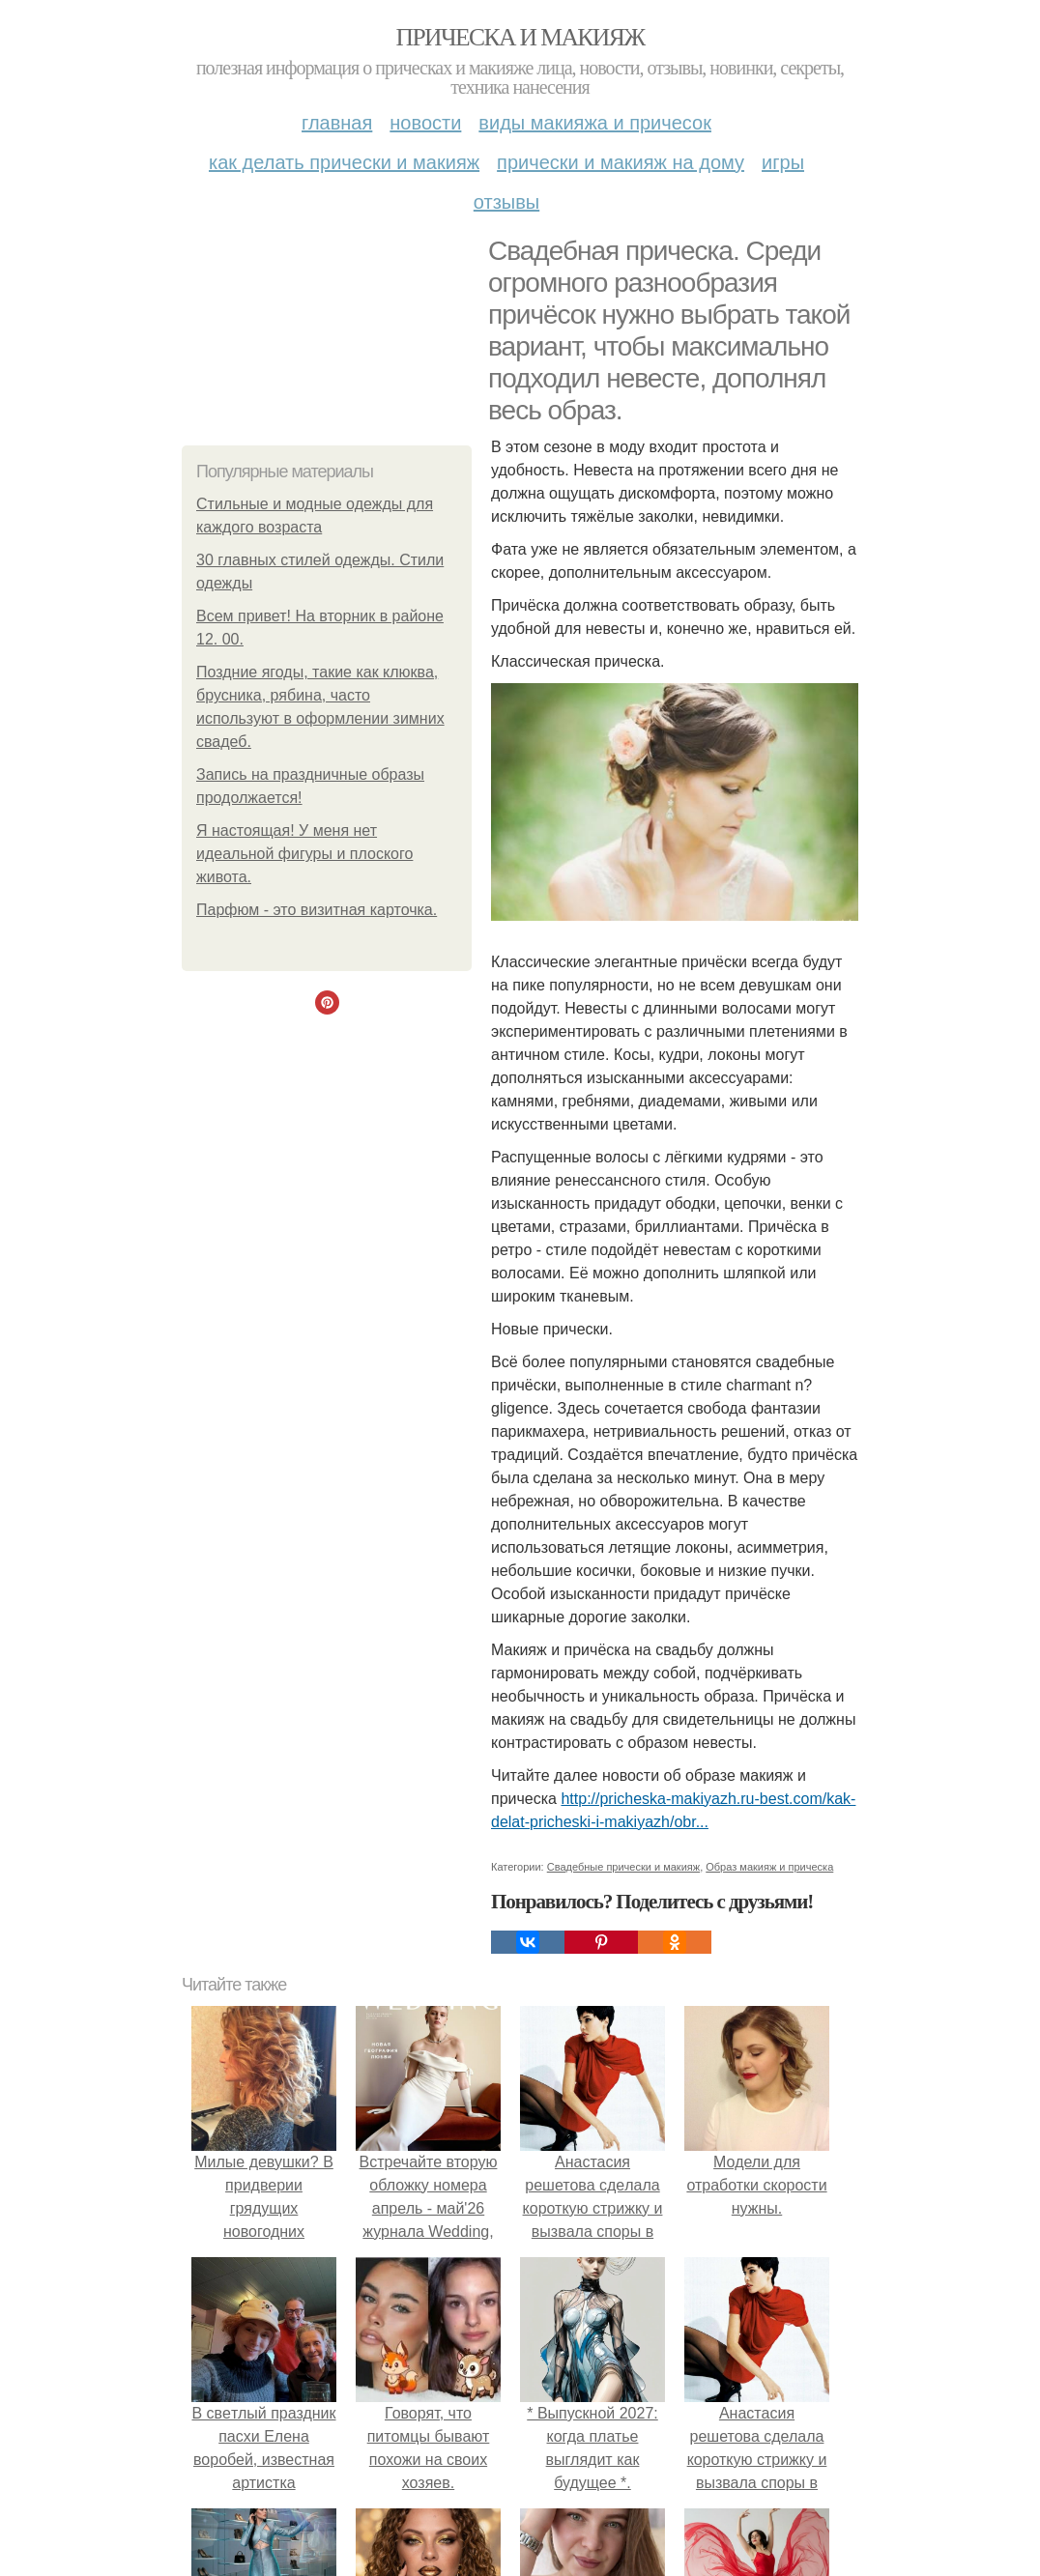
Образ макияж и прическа (769, 1867)
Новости (425, 122)
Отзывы (506, 202)
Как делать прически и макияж (344, 162)
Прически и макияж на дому (620, 162)
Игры (783, 162)
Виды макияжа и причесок (594, 122)
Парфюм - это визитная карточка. (316, 910)
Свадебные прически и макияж (623, 1867)
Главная (337, 122)
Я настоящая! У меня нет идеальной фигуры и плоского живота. (304, 853)
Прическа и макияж (520, 37)
